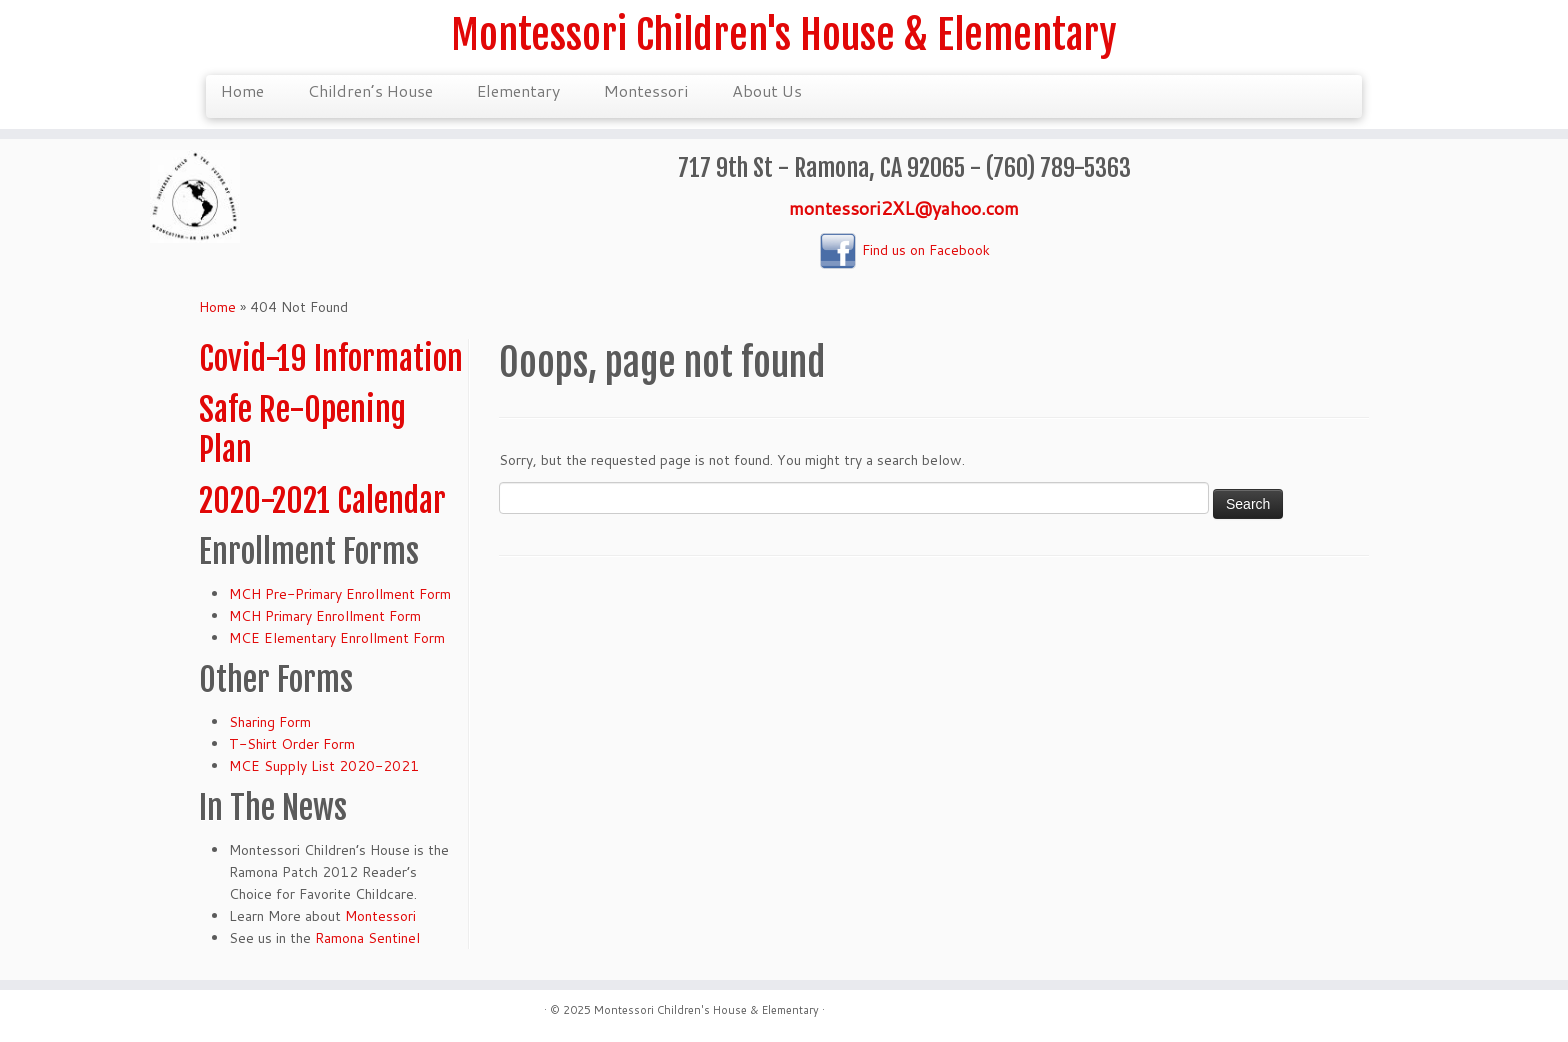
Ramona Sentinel (367, 938)
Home (242, 90)
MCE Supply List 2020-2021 (324, 766)
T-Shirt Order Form (292, 744)
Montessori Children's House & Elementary (784, 35)
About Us (767, 90)
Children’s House (370, 90)
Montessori (646, 90)
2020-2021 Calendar (322, 501)
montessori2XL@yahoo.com (904, 208)
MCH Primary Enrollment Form (325, 616)
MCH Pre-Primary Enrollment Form (340, 594)
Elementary (518, 90)
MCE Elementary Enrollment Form (337, 638)
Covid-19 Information (331, 359)
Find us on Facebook (904, 250)
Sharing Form (270, 722)
